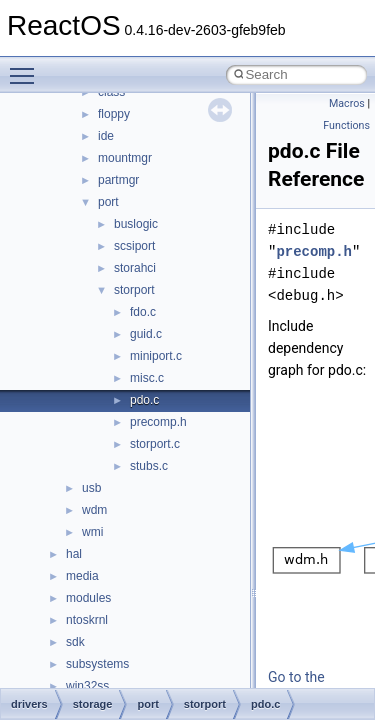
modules (88, 598)
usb (91, 488)
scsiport (134, 246)
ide (106, 136)
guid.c (146, 334)
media (82, 576)
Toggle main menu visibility (27, 67)
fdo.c (143, 312)
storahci (135, 268)
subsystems (97, 664)
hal (74, 554)
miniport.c (156, 356)
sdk (75, 642)
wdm (94, 510)
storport (134, 290)
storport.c (155, 444)
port (108, 202)
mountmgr (125, 158)
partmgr (118, 180)
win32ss (87, 686)
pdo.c (144, 400)
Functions (346, 125)
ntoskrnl (87, 620)
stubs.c (149, 466)
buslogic (136, 224)
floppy (114, 114)
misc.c (147, 378)
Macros (347, 103)
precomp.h (158, 422)
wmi (92, 532)
